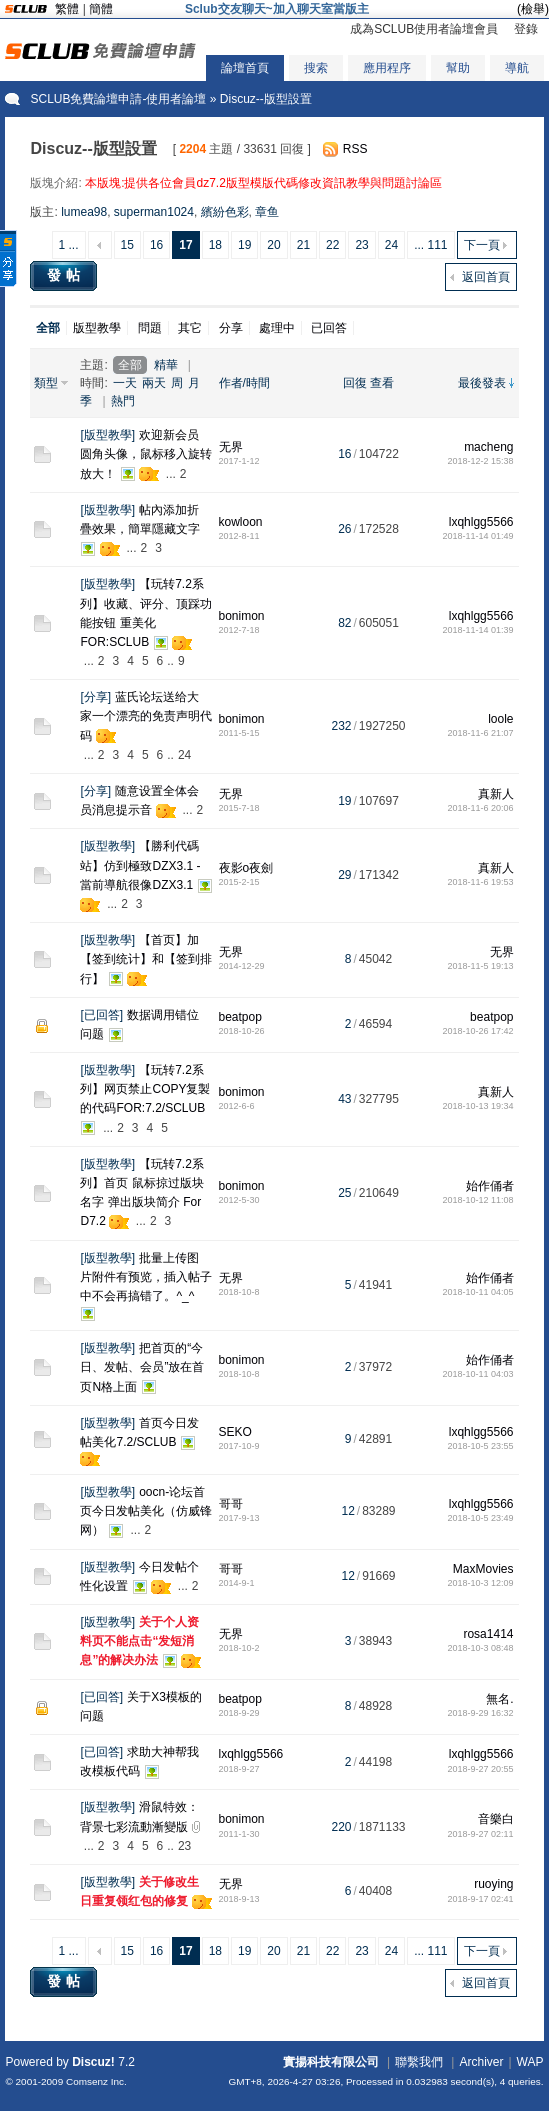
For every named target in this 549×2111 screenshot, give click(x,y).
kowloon (241, 522)
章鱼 (267, 212)
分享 (231, 328)
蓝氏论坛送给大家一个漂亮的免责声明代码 (146, 716)
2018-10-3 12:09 (480, 1583)
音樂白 (496, 1819)
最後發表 (482, 383)
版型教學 (97, 328)
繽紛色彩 (225, 212)
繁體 (67, 9)
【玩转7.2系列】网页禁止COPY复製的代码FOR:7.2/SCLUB (145, 1089)
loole (500, 719)
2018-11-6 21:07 (480, 733)
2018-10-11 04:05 (477, 1292)
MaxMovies (483, 1569)
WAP (530, 2062)
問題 (150, 328)
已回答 (329, 328)
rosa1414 (488, 1634)
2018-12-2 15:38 (480, 461)
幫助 (458, 68)
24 (391, 245)
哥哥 (231, 1504)
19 (244, 245)
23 (361, 245)
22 (332, 245)
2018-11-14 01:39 (477, 630)
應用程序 (387, 68)
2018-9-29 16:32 (480, 1713)
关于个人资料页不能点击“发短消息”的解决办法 (139, 1641)
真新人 (496, 794)
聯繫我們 (419, 2062)
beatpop (240, 1017)
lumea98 (84, 212)
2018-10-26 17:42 (477, 1031)
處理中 (277, 328)
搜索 (316, 68)
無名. (499, 1699)
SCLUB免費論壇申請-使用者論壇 (118, 99)
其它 (190, 328)
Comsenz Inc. (96, 2081)
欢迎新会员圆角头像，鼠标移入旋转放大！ (146, 454)
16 (156, 245)
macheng (488, 447)
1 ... (69, 245)
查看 (382, 383)
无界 (231, 447)
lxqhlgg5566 (481, 522)
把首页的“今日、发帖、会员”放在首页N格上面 (142, 1367)
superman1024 (154, 212)
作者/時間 (244, 383)
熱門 (123, 401)
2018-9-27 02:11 (480, 1834)
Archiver (481, 2062)
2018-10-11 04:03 (477, 1374)
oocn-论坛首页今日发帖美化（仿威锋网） (146, 1511)
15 (127, 245)
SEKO (235, 1432)
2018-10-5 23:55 (480, 1446)
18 (215, 245)
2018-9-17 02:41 (480, 1899)
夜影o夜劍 (246, 868)
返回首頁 (486, 277)
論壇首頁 (245, 68)
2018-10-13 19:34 (477, 1106)
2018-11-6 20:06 (480, 808)
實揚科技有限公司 (331, 2062)
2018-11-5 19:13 (480, 966)
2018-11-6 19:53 (480, 882)
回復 (355, 383)
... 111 (430, 245)
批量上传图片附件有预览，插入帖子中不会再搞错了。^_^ (146, 1277)
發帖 (66, 275)
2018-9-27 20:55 (480, 1769)
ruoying (493, 1884)
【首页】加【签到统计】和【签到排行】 (146, 959)
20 (273, 245)
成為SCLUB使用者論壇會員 (424, 29)
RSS (355, 149)
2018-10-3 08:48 (480, 1648)
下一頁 (482, 245)
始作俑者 (490, 1186)
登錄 (526, 29)
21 (303, 245)
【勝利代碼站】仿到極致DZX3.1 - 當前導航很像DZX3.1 (140, 865)
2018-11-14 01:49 (477, 536)
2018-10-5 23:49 (480, 1518)
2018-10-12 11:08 (477, 1200)
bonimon (242, 616)
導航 (517, 68)
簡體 (101, 9)
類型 (46, 383)
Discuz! (93, 2062)
